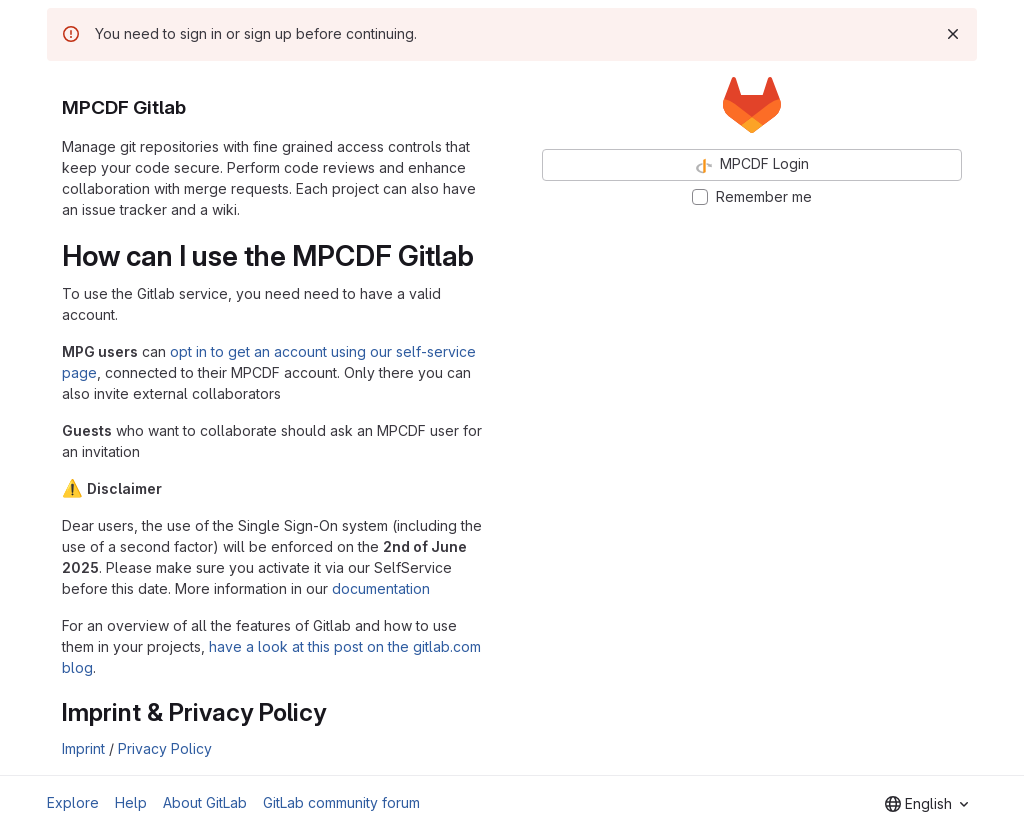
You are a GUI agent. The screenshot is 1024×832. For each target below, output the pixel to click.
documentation (381, 588)
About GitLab (205, 802)
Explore (73, 802)
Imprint (83, 748)
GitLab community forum (341, 802)
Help (131, 802)
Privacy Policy (165, 748)
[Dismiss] (953, 34)
